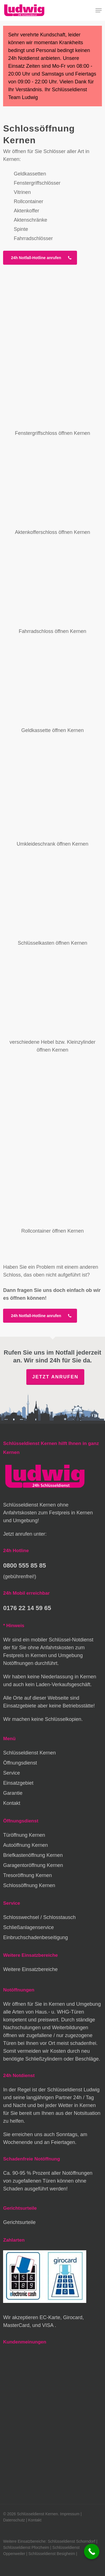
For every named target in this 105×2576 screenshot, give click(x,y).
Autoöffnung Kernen (25, 1845)
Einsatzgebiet (18, 1783)
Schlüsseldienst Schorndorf (71, 2541)
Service (11, 1773)
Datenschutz (14, 2520)
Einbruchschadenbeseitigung (35, 1937)
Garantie (12, 1793)
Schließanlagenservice (28, 1927)
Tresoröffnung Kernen (27, 1875)
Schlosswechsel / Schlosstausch (39, 1917)
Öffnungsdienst (20, 1763)
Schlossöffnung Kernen (29, 1885)
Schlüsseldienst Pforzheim (26, 2547)
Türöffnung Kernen (24, 1835)
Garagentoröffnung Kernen (33, 1865)
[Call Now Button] (91, 2551)
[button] (98, 10)
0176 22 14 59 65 (27, 1607)
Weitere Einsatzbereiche (30, 1969)
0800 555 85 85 (24, 1565)
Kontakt (11, 1803)
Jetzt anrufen (55, 1377)
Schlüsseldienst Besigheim (51, 2553)
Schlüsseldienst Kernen (29, 1753)
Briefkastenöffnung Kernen (33, 1855)
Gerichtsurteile (19, 2222)
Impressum (70, 2514)
